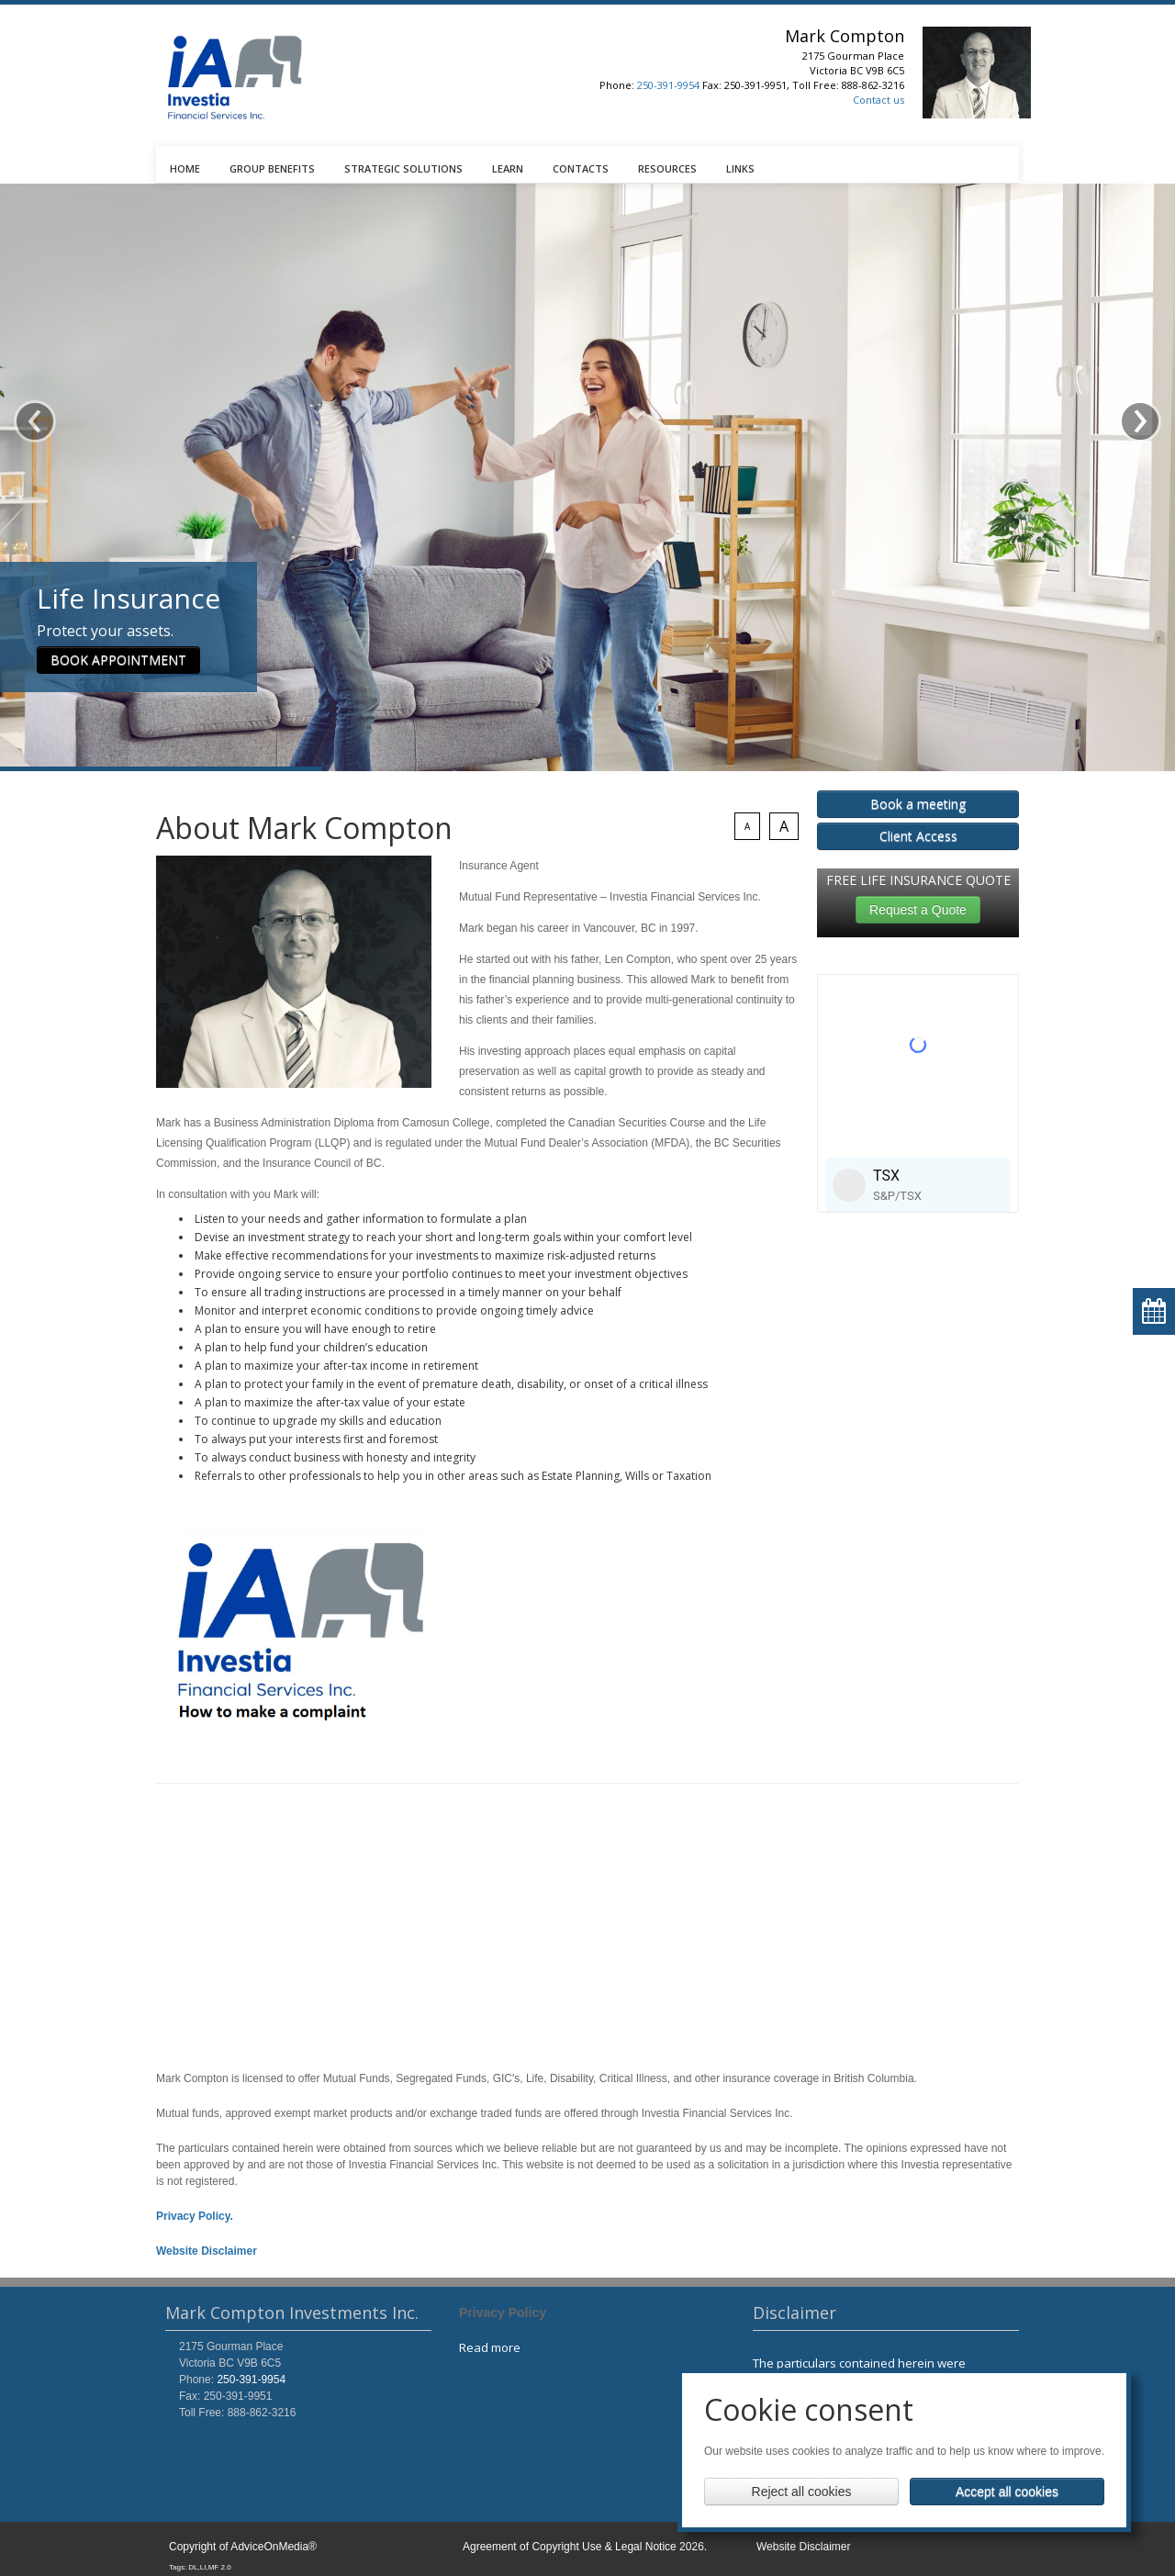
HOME (185, 168)
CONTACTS (581, 168)
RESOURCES (667, 168)
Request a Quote (918, 909)
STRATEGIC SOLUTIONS (403, 168)
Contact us (878, 99)
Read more (489, 2347)
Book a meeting (918, 803)
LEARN (507, 168)
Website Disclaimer (803, 2546)
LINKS (740, 168)
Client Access (918, 836)
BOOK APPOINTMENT (118, 613)
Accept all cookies (1007, 2491)
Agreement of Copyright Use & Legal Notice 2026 (583, 2546)
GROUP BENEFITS (272, 168)
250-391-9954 (668, 85)
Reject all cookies (802, 2491)
